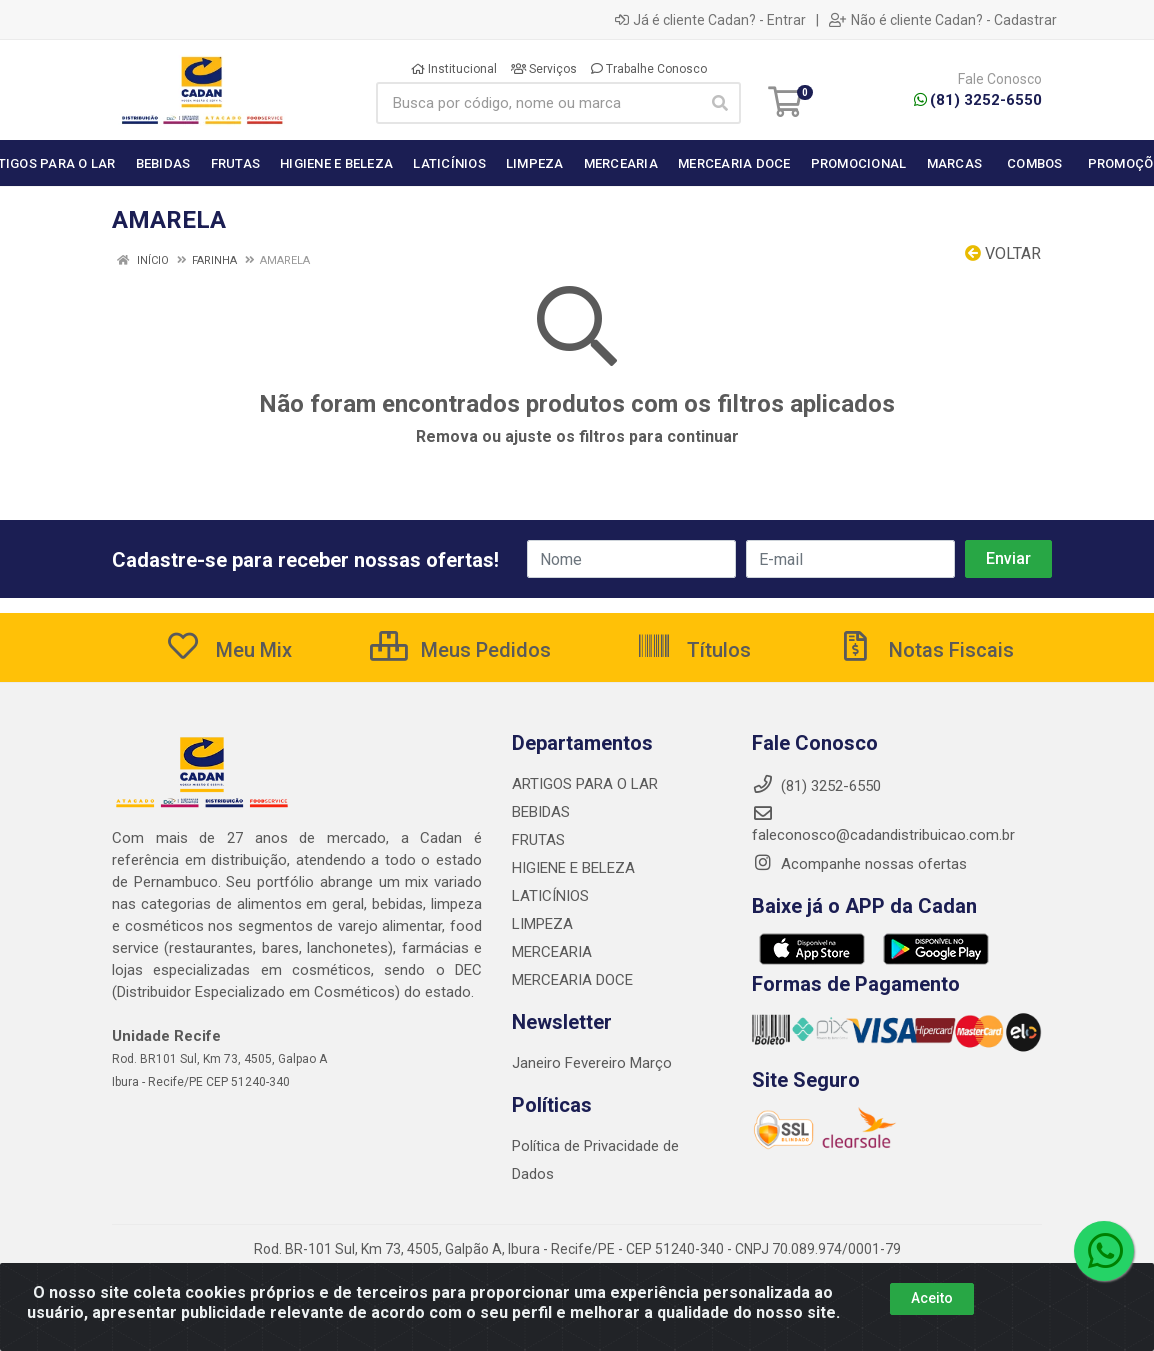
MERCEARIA (552, 952)
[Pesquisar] (720, 103)
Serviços (544, 69)
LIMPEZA (542, 924)
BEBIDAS (541, 812)
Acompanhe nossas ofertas (859, 864)
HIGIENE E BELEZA (573, 868)
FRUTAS (538, 840)
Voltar (1003, 253)
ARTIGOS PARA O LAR (585, 784)
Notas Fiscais (926, 650)
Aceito (932, 1298)
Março (651, 1063)
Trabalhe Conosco (649, 69)
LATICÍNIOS (550, 896)
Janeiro (538, 1063)
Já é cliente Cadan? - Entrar (710, 20)
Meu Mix (228, 650)
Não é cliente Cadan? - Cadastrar (943, 20)
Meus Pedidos (460, 650)
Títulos (693, 650)
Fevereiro (597, 1063)
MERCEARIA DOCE (572, 980)
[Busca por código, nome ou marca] (538, 103)
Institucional (454, 69)
